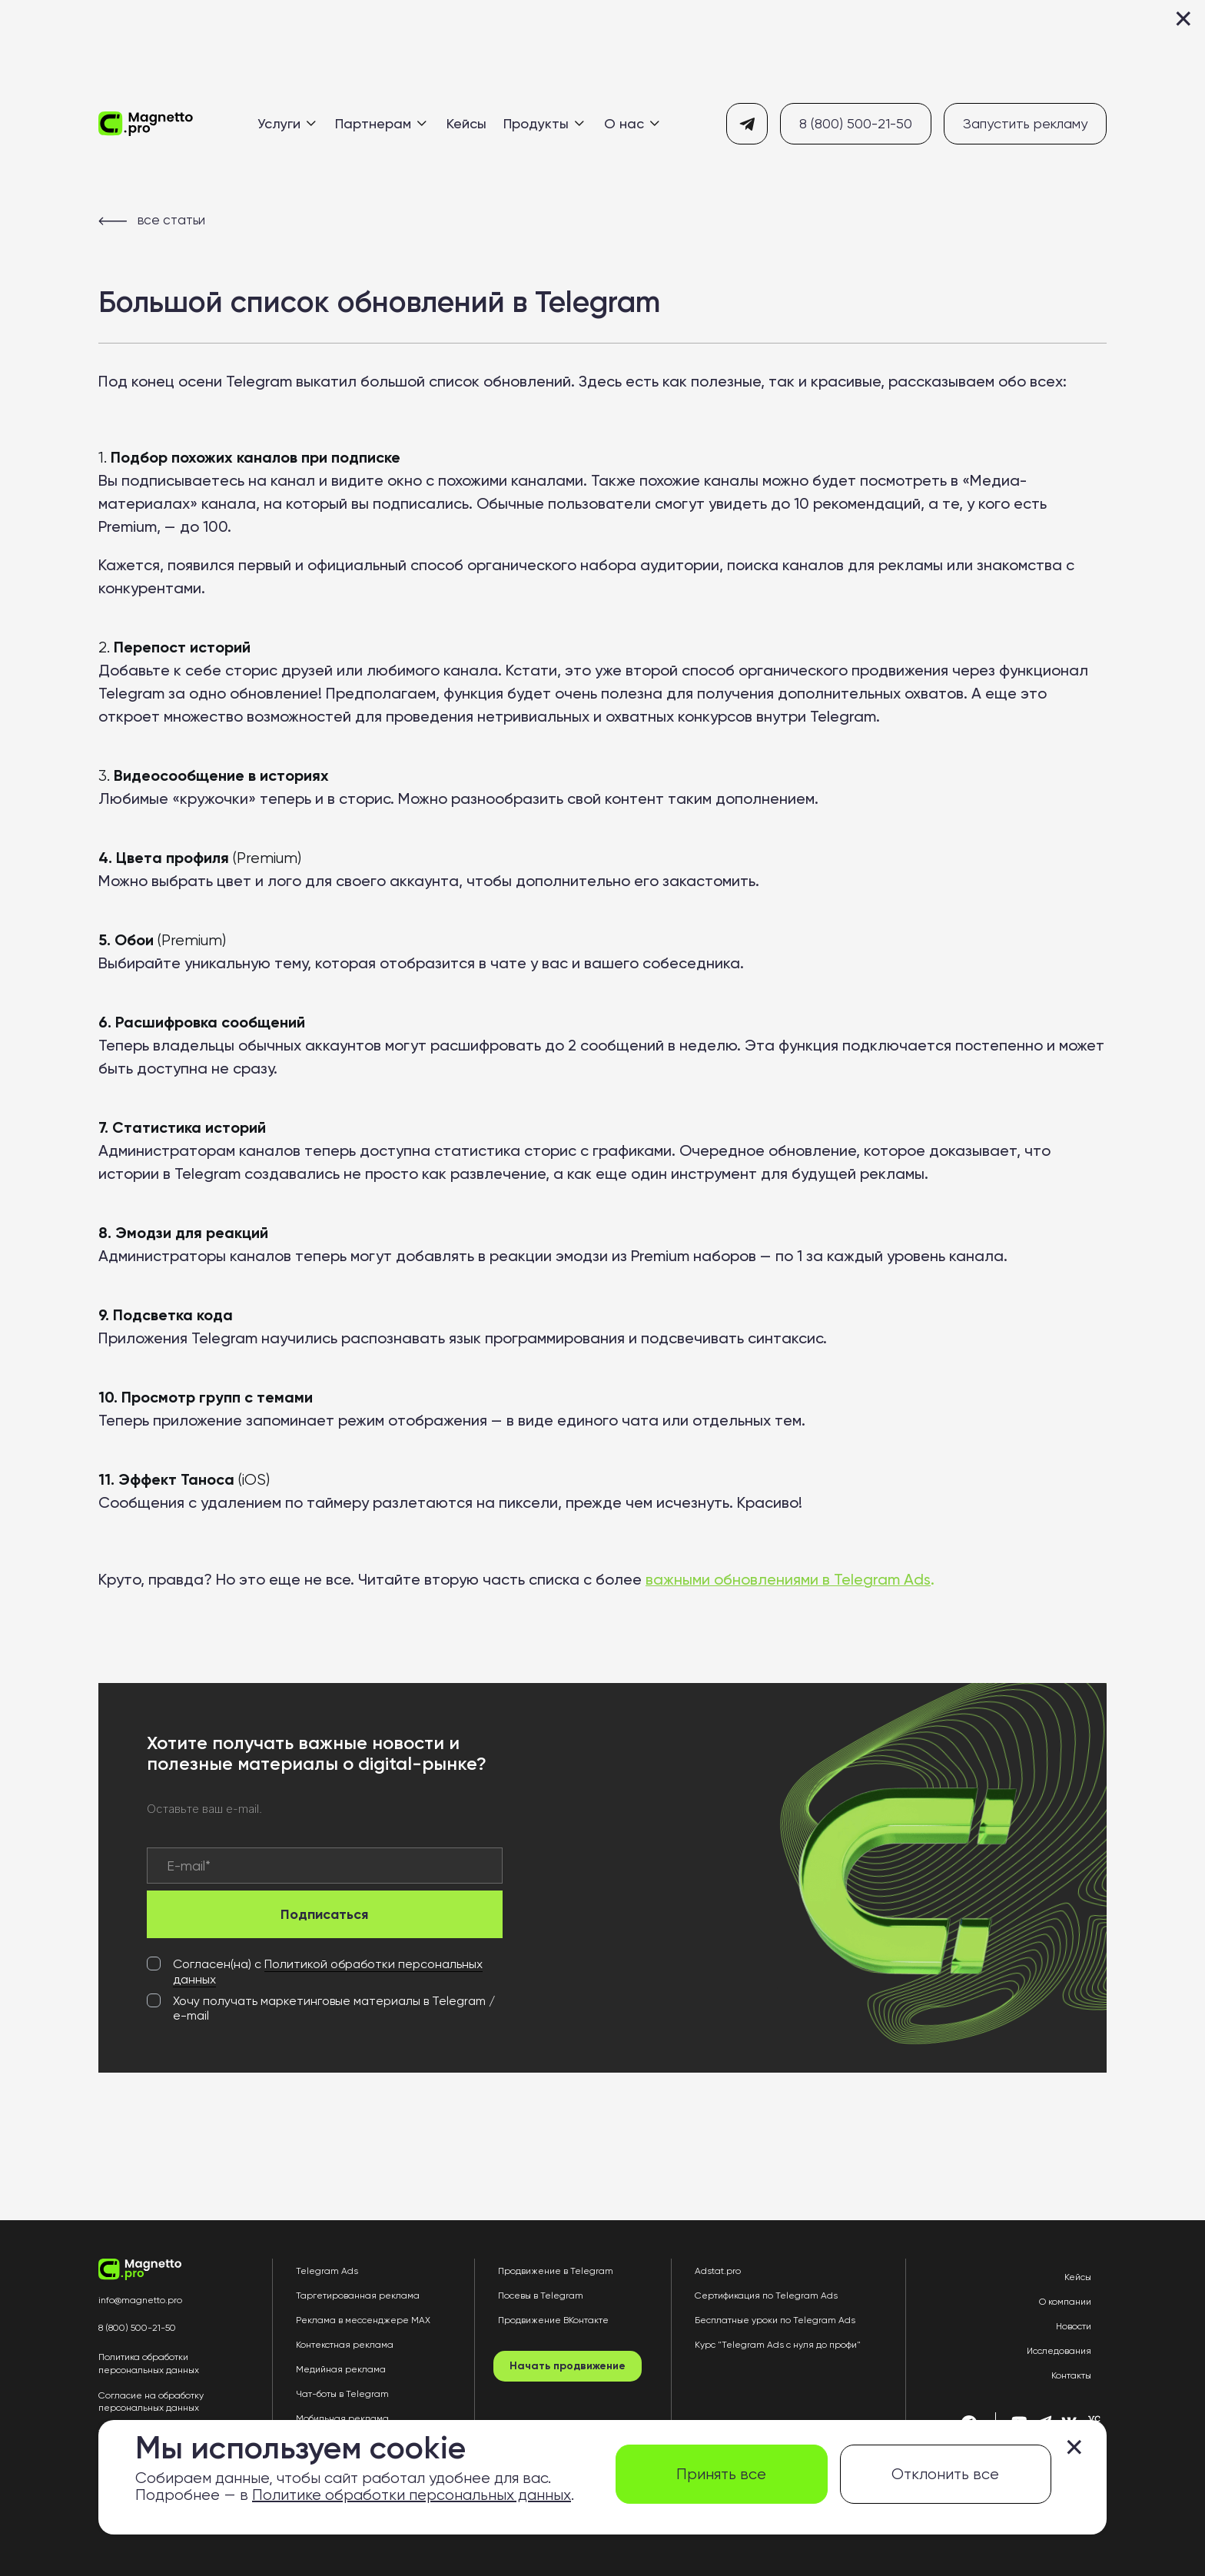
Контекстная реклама (344, 2344)
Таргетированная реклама (358, 2295)
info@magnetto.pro (140, 2300)
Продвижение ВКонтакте (553, 2320)
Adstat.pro (718, 2271)
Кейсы (466, 123)
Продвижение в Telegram (555, 2271)
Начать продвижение (568, 2365)
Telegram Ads (327, 2271)
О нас (631, 123)
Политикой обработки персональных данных (328, 1972)
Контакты (1071, 2375)
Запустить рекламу (1025, 123)
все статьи (151, 220)
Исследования (1059, 2350)
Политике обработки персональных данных (411, 2495)
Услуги (286, 123)
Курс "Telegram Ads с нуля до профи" (778, 2344)
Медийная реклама (341, 2369)
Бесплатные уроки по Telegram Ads (775, 2320)
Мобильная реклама (342, 2418)
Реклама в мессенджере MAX (363, 2320)
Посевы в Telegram (540, 2295)
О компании (1065, 2301)
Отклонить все (945, 2474)
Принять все (721, 2474)
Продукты (543, 123)
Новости (1073, 2326)
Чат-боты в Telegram (342, 2393)
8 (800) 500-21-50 (855, 123)
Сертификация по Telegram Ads (766, 2295)
